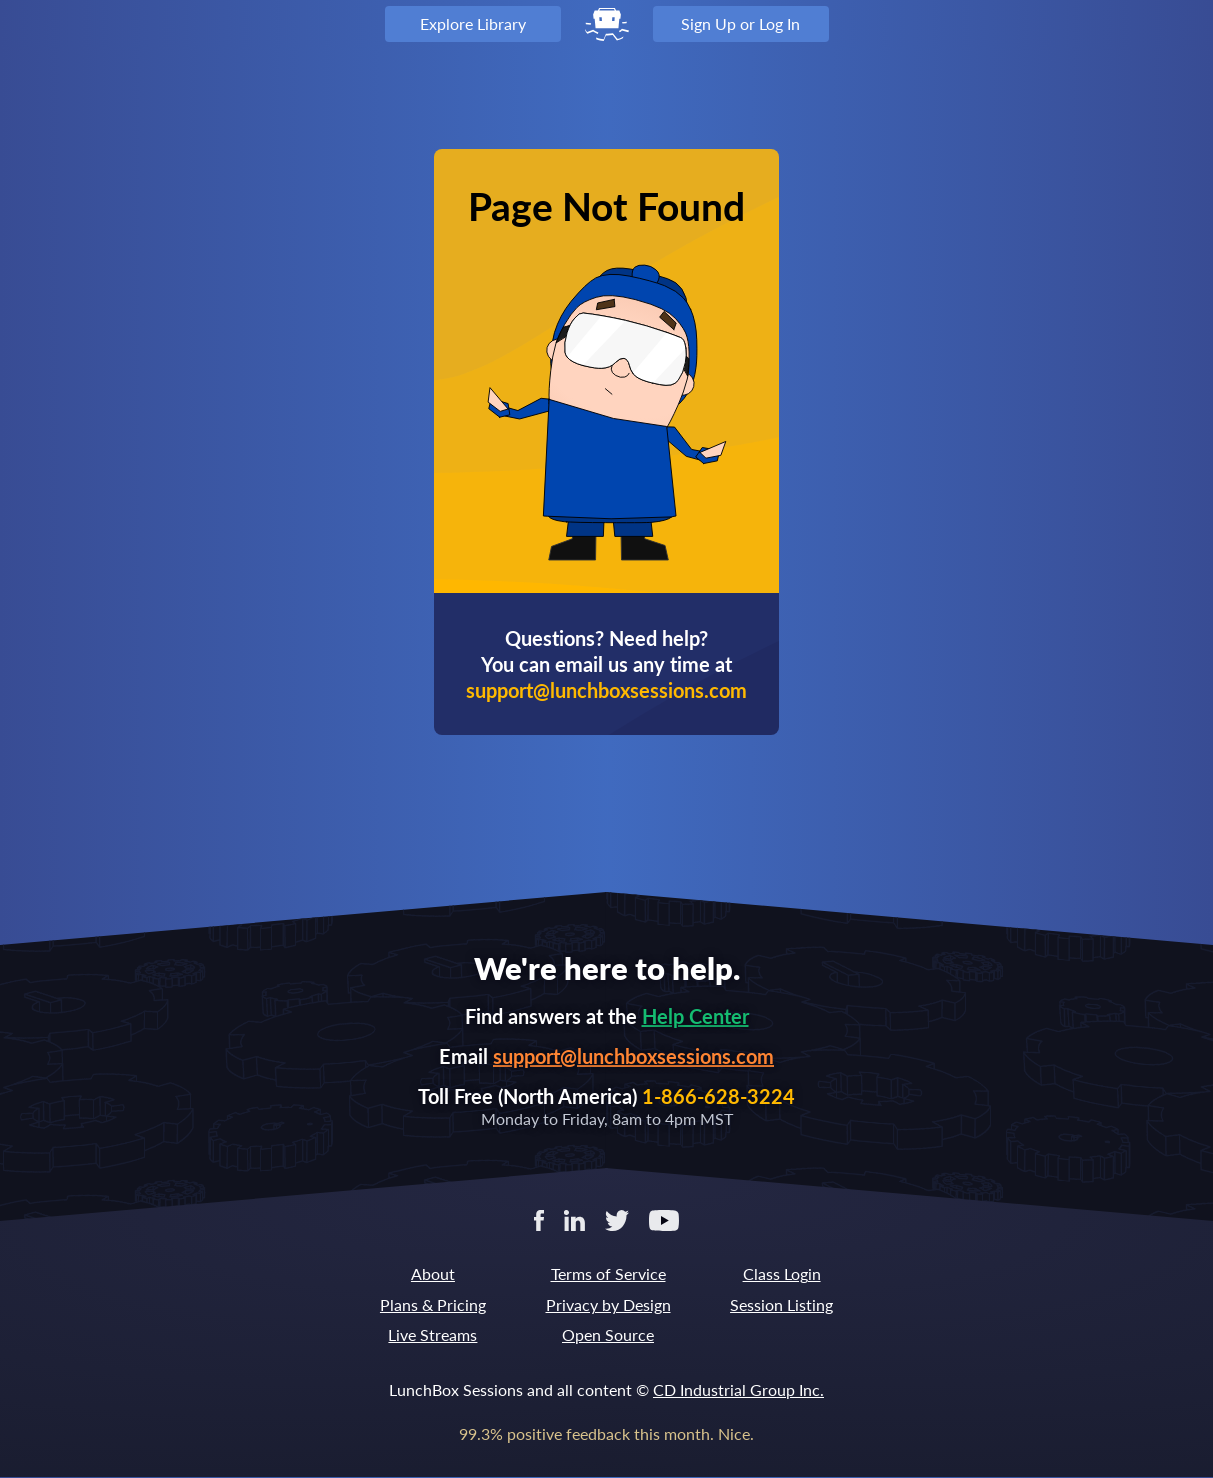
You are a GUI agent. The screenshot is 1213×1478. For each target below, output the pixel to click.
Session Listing (781, 1304)
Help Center (695, 1016)
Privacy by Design (608, 1304)
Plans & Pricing (433, 1304)
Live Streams (432, 1334)
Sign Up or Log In (740, 23)
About (433, 1273)
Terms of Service (608, 1273)
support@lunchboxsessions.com (633, 1056)
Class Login (782, 1273)
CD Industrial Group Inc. (738, 1389)
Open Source (608, 1334)
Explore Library (473, 23)
